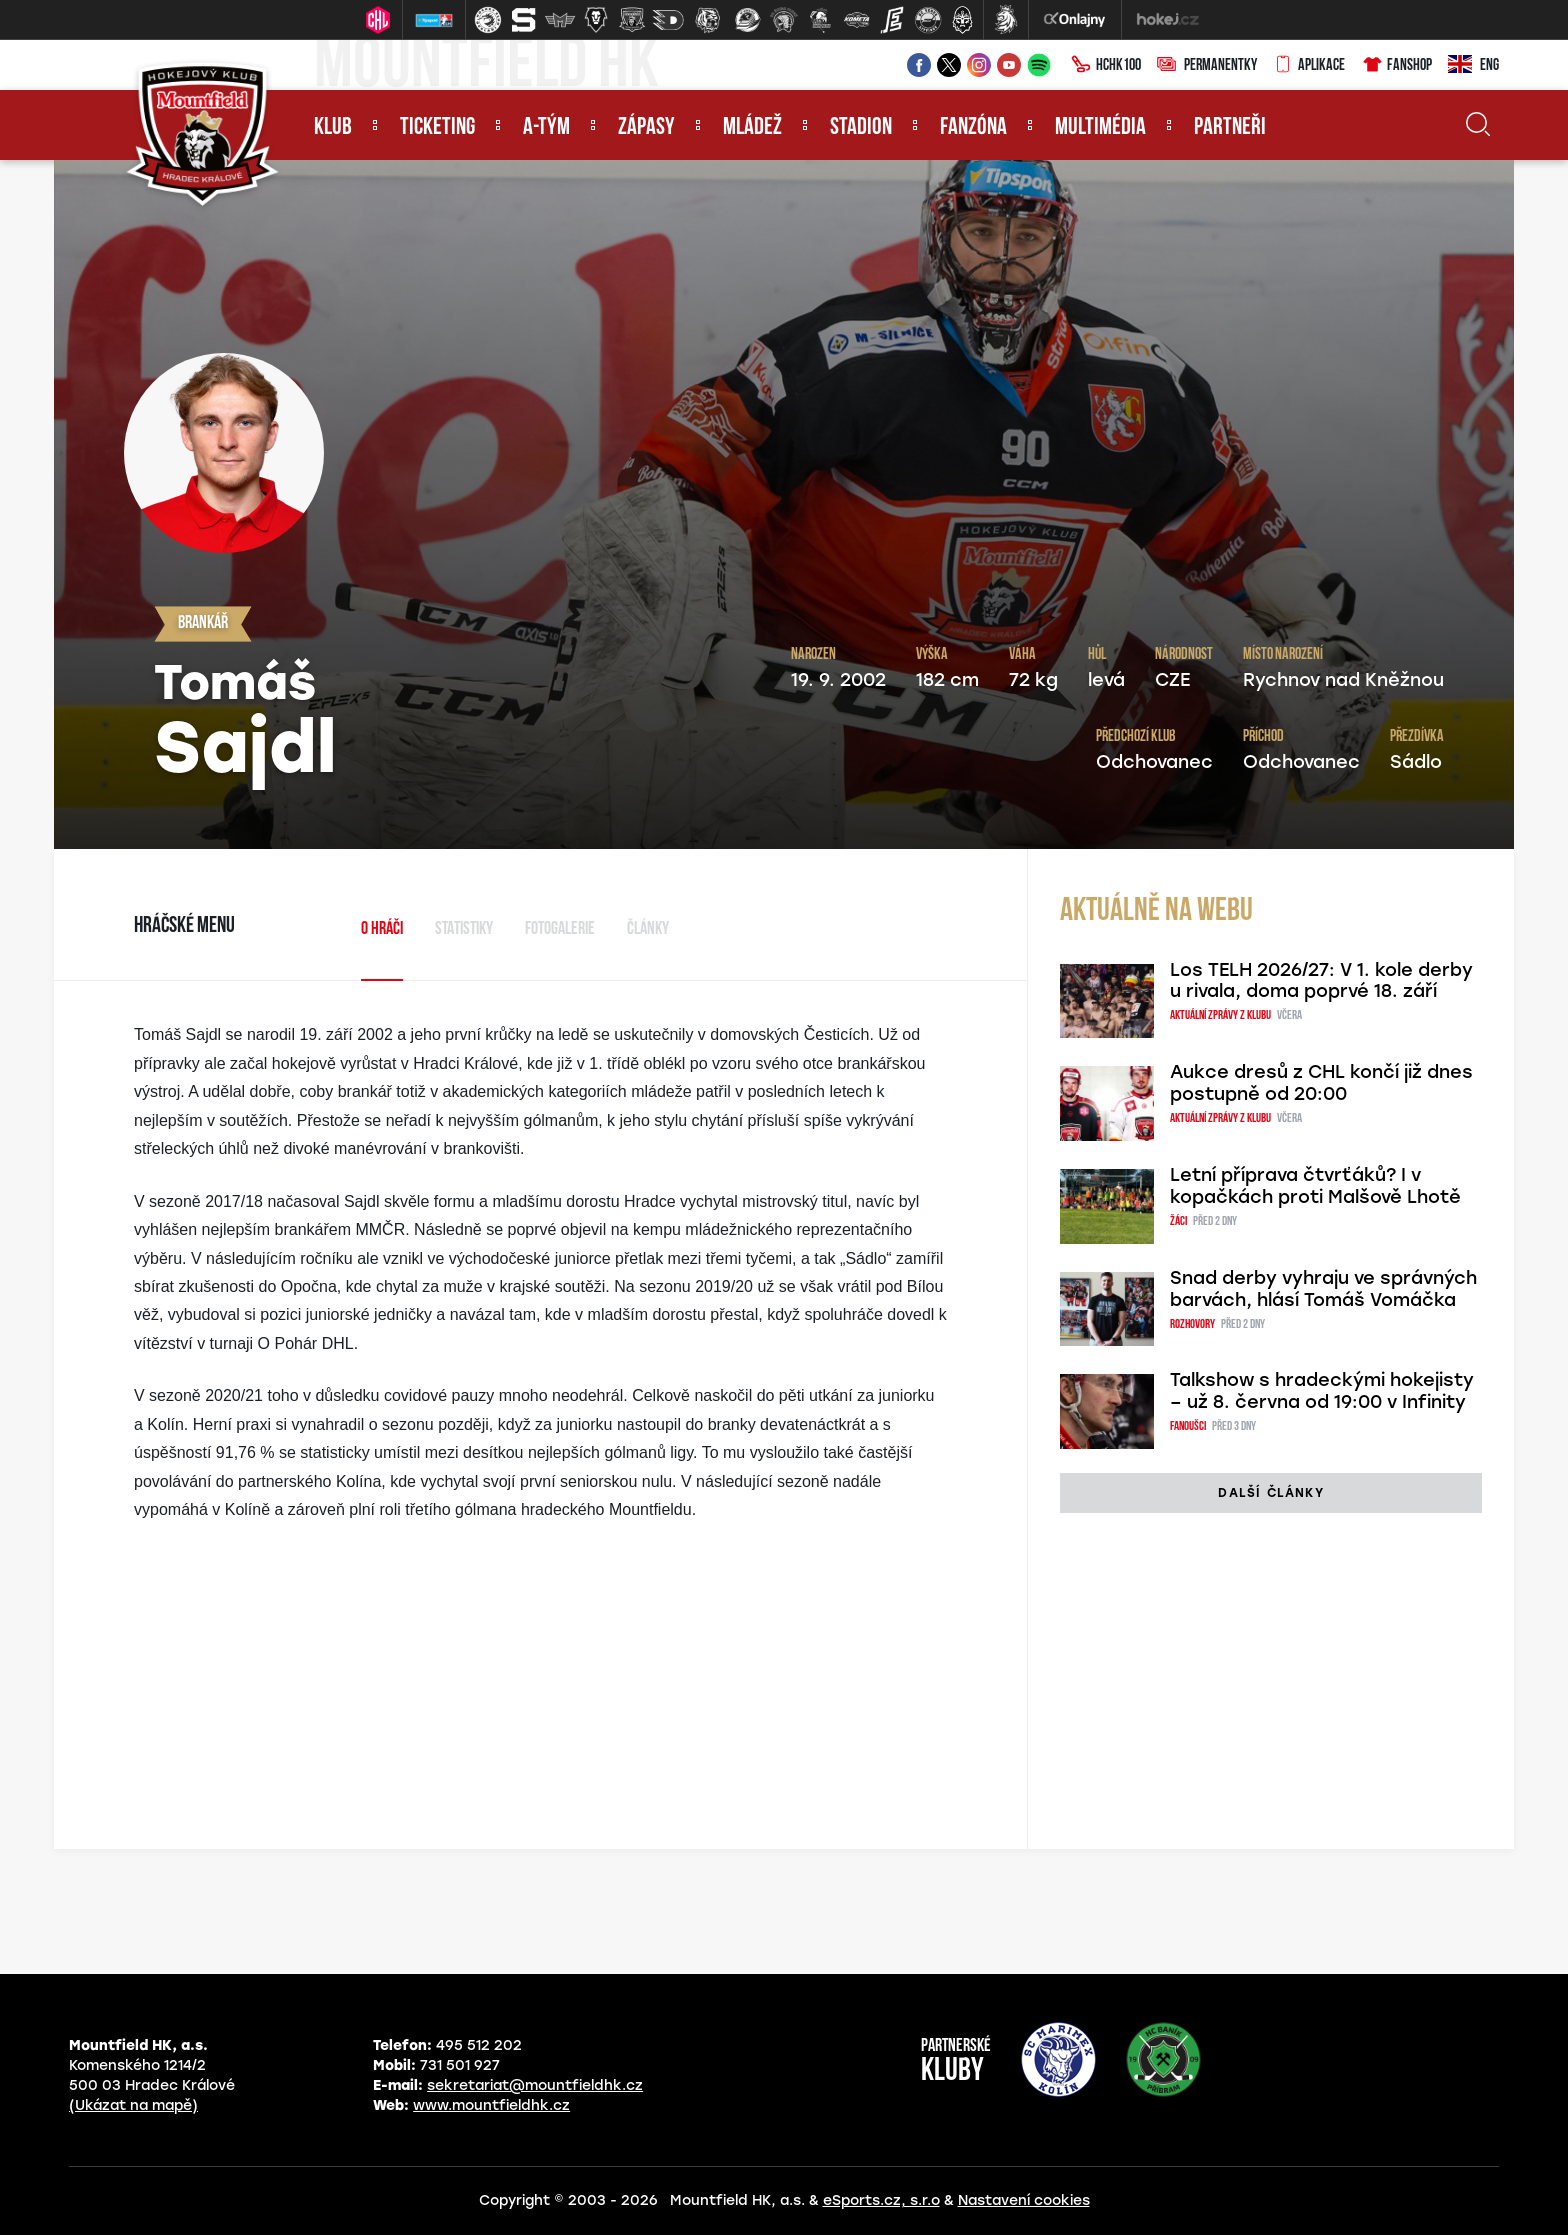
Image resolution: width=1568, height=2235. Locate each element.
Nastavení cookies (1024, 2200)
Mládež (752, 128)
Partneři (1230, 128)
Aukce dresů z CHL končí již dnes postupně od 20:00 (1321, 1083)
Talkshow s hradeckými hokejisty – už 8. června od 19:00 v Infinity (1322, 1391)
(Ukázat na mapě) (133, 2105)
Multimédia (1100, 128)
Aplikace (1309, 66)
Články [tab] (648, 929)
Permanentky (1207, 66)
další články (1270, 1493)
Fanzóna (973, 128)
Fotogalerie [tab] (560, 929)
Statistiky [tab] (464, 929)
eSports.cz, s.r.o (881, 2200)
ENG (1473, 66)
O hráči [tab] (382, 929)
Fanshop (1396, 66)
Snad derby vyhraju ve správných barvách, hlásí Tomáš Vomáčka (1323, 1289)
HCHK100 (1106, 66)
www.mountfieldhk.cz (491, 2105)
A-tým (546, 128)
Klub (333, 128)
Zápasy (646, 128)
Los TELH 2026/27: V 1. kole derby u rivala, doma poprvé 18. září (1321, 981)
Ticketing (437, 128)
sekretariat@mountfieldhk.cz (535, 2085)
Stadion (861, 128)
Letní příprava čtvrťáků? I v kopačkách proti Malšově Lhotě (1315, 1186)
